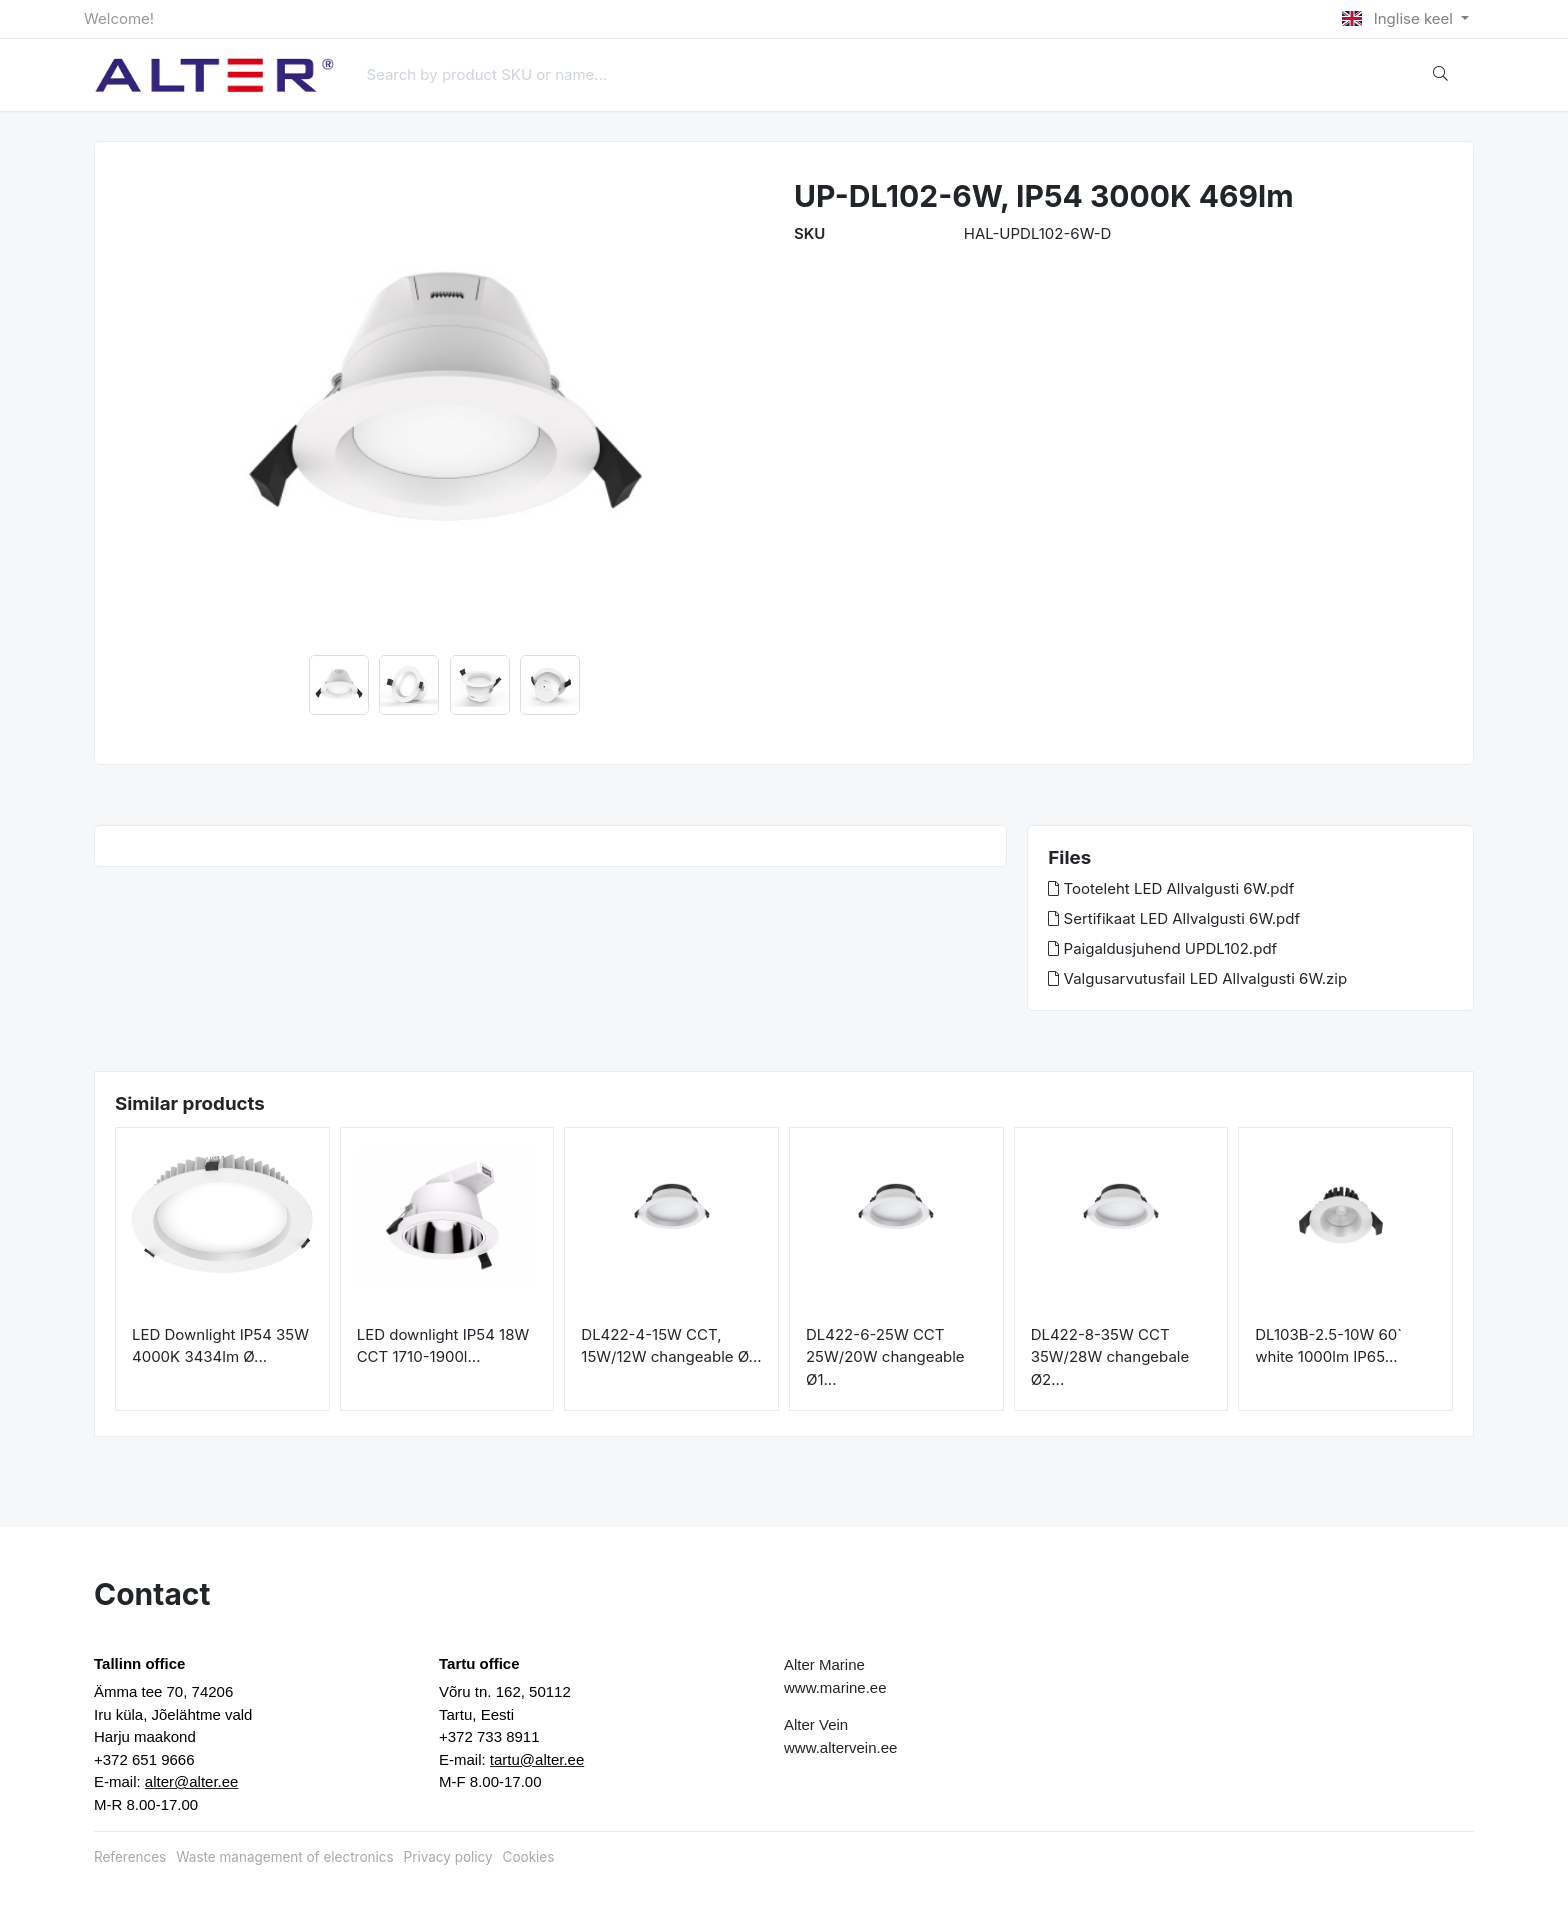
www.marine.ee (835, 1687)
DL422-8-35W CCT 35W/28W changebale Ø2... (1110, 1357)
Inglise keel (1399, 18)
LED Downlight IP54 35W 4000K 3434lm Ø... (220, 1346)
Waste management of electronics (284, 1857)
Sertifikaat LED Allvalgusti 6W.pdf (1174, 918)
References (130, 1857)
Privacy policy (448, 1857)
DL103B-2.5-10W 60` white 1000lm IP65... (1328, 1346)
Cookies (529, 1857)
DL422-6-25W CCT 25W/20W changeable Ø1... (885, 1357)
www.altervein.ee (840, 1747)
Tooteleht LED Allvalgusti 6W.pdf (1171, 888)
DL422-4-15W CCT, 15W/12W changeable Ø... (671, 1346)
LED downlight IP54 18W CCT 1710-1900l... (443, 1346)
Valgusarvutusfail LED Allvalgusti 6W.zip (1197, 978)
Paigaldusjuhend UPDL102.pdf (1162, 948)
